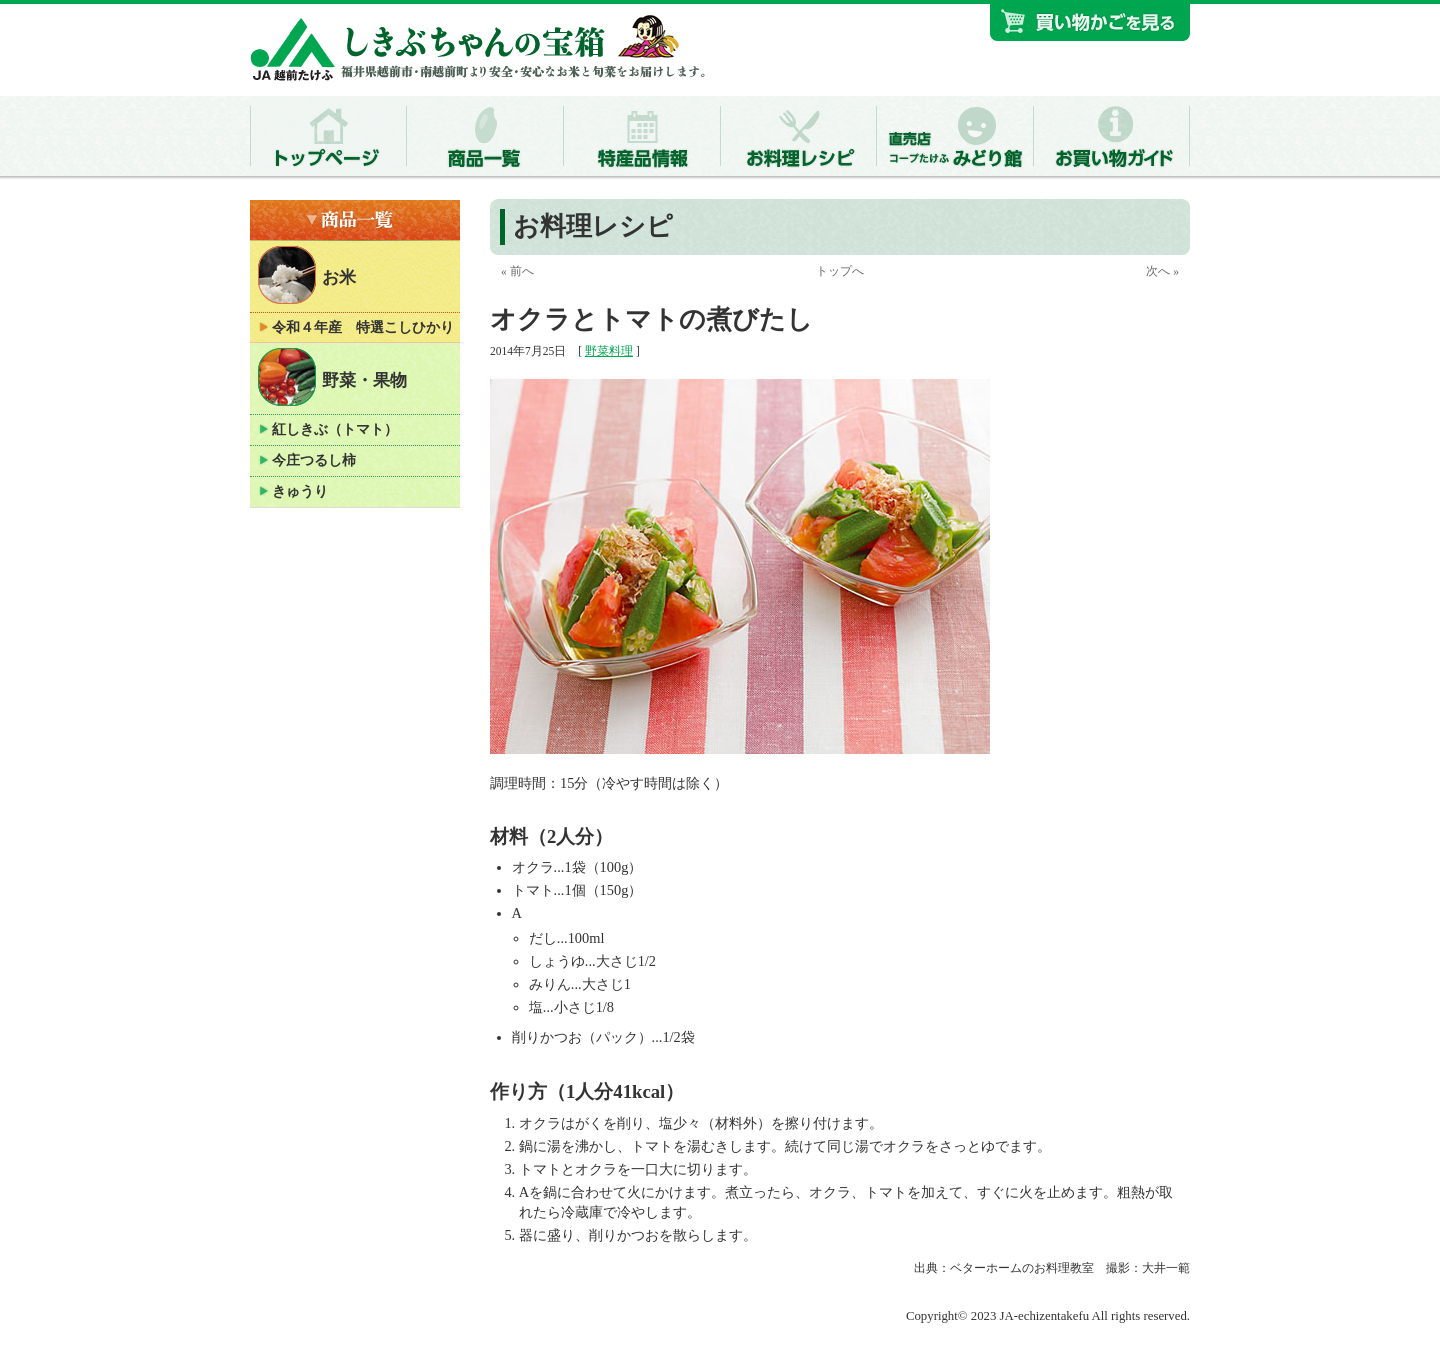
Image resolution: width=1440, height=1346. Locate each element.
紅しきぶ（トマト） (335, 429)
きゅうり (300, 491)
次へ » (1162, 271)
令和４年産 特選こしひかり (363, 327)
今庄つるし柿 (314, 460)
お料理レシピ (593, 226)
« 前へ (517, 271)
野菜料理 (609, 351)
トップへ (840, 271)
